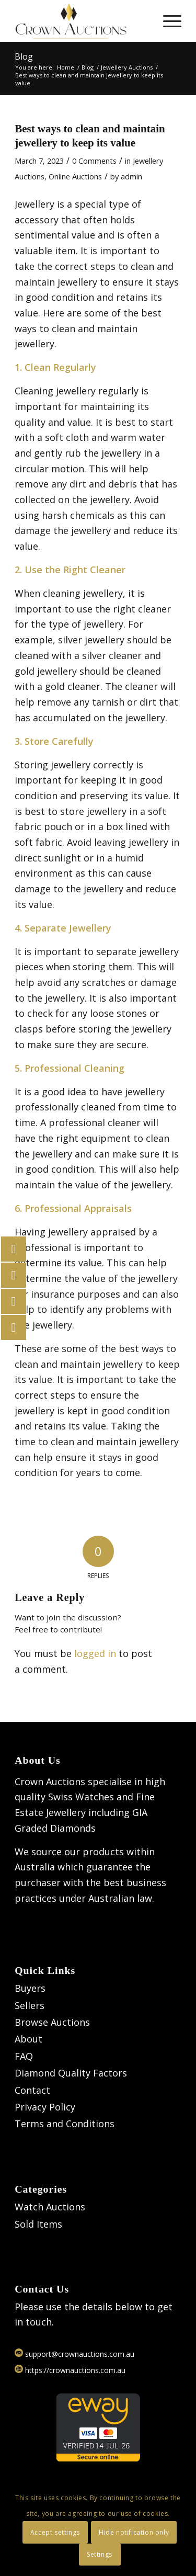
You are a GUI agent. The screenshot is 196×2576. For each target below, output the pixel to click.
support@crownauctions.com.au (74, 2354)
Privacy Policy (45, 2107)
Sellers (29, 2005)
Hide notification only (134, 2532)
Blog (24, 56)
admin (131, 176)
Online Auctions (75, 176)
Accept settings (55, 2532)
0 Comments (94, 160)
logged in (95, 1653)
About (28, 2039)
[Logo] (81, 21)
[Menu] (167, 21)
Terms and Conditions (64, 2123)
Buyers (30, 1988)
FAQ (24, 2056)
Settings (99, 2554)
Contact (32, 2090)
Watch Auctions (50, 2206)
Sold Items (38, 2224)
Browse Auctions (52, 2022)
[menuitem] (167, 21)
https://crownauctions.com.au (70, 2370)
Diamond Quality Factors (71, 2073)
